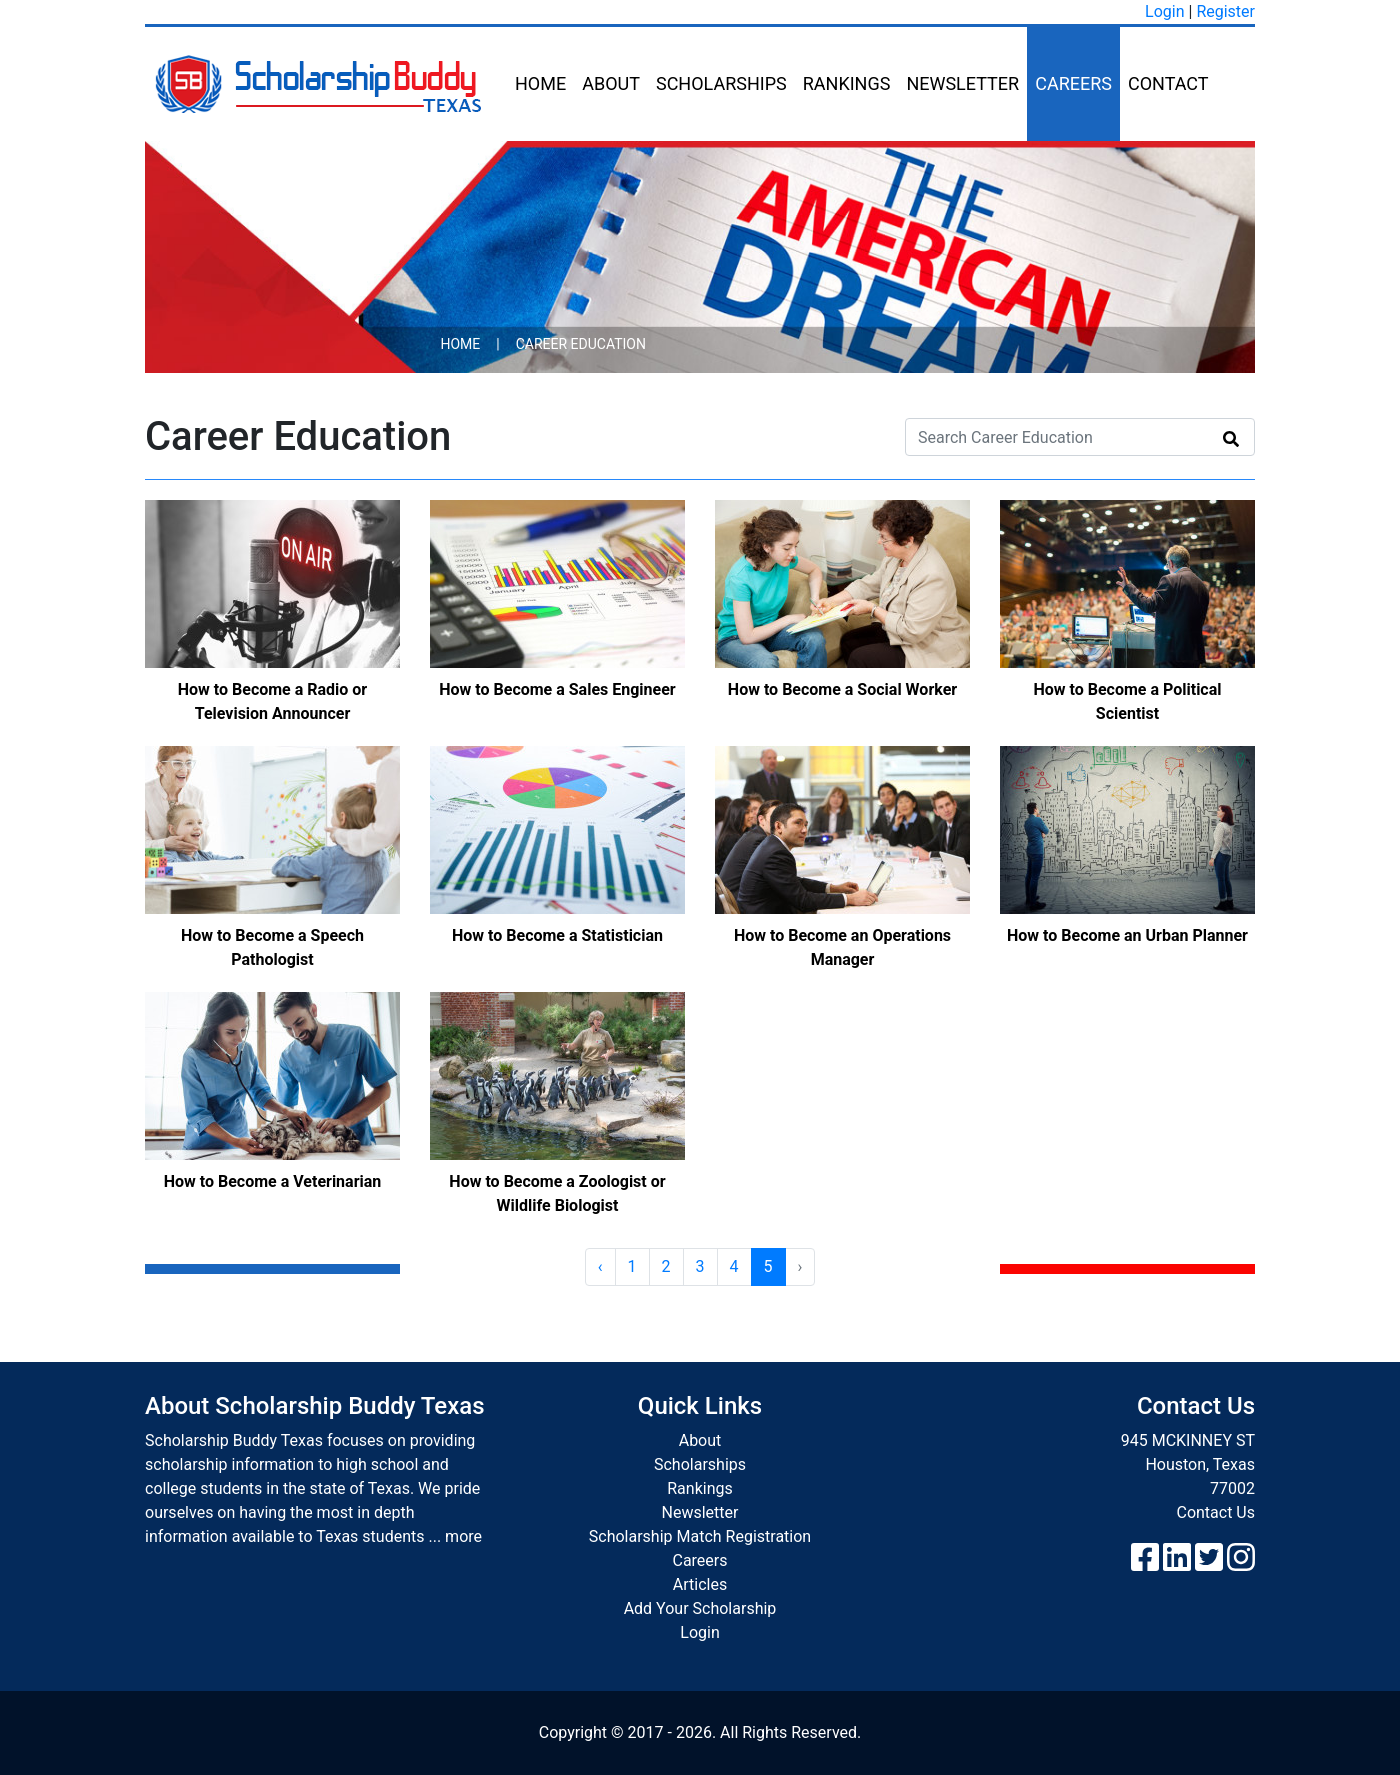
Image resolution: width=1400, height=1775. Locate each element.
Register (1225, 11)
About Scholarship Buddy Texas (315, 1406)
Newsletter (962, 83)
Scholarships (721, 83)
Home (540, 83)
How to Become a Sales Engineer (557, 689)
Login (1164, 11)
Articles (700, 1584)
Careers (1073, 83)
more (463, 1536)
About (611, 83)
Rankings (847, 83)
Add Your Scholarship (700, 1608)
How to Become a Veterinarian (273, 1181)
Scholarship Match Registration (700, 1536)
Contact (1168, 83)
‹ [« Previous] (600, 1266)
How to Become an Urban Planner (1127, 935)
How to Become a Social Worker (842, 689)
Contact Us (1215, 1512)
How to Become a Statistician (557, 935)
